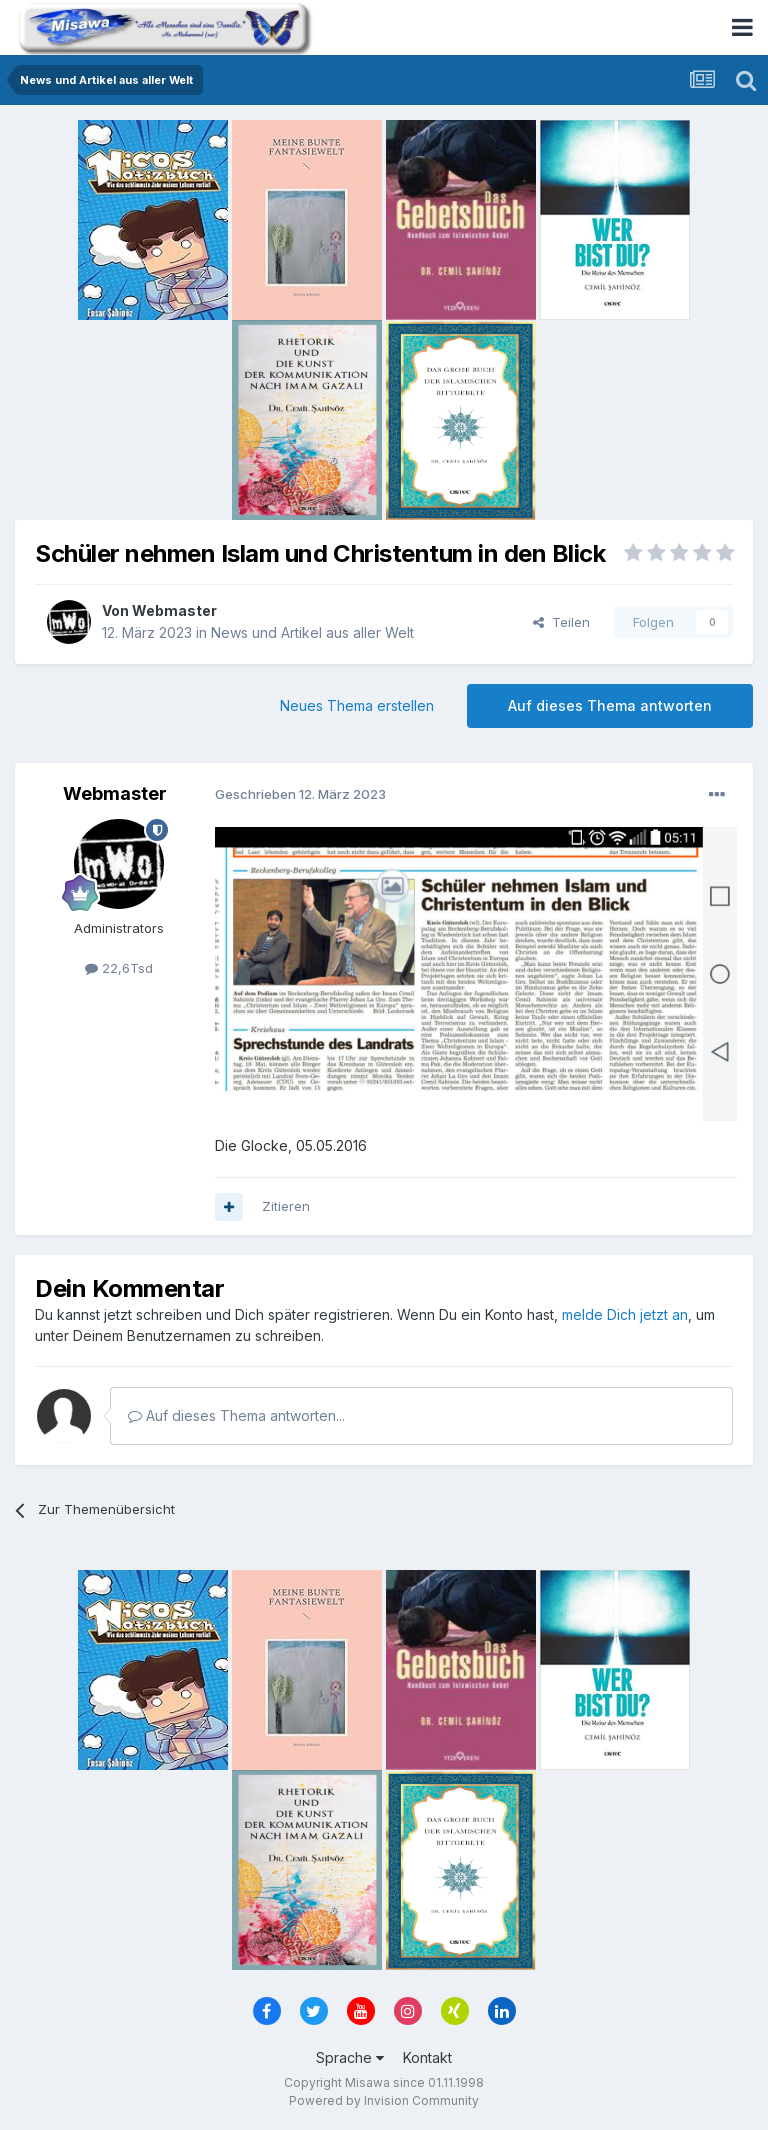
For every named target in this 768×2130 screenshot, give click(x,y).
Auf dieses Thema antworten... (236, 1415)
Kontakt (427, 2057)
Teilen (561, 622)
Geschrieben (300, 794)
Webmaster (174, 610)
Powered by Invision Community (384, 2100)
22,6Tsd (119, 968)
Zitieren (286, 1206)
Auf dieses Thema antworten (610, 705)
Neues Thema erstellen (357, 705)
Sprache (350, 2057)
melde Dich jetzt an (625, 1314)
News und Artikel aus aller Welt (312, 632)
